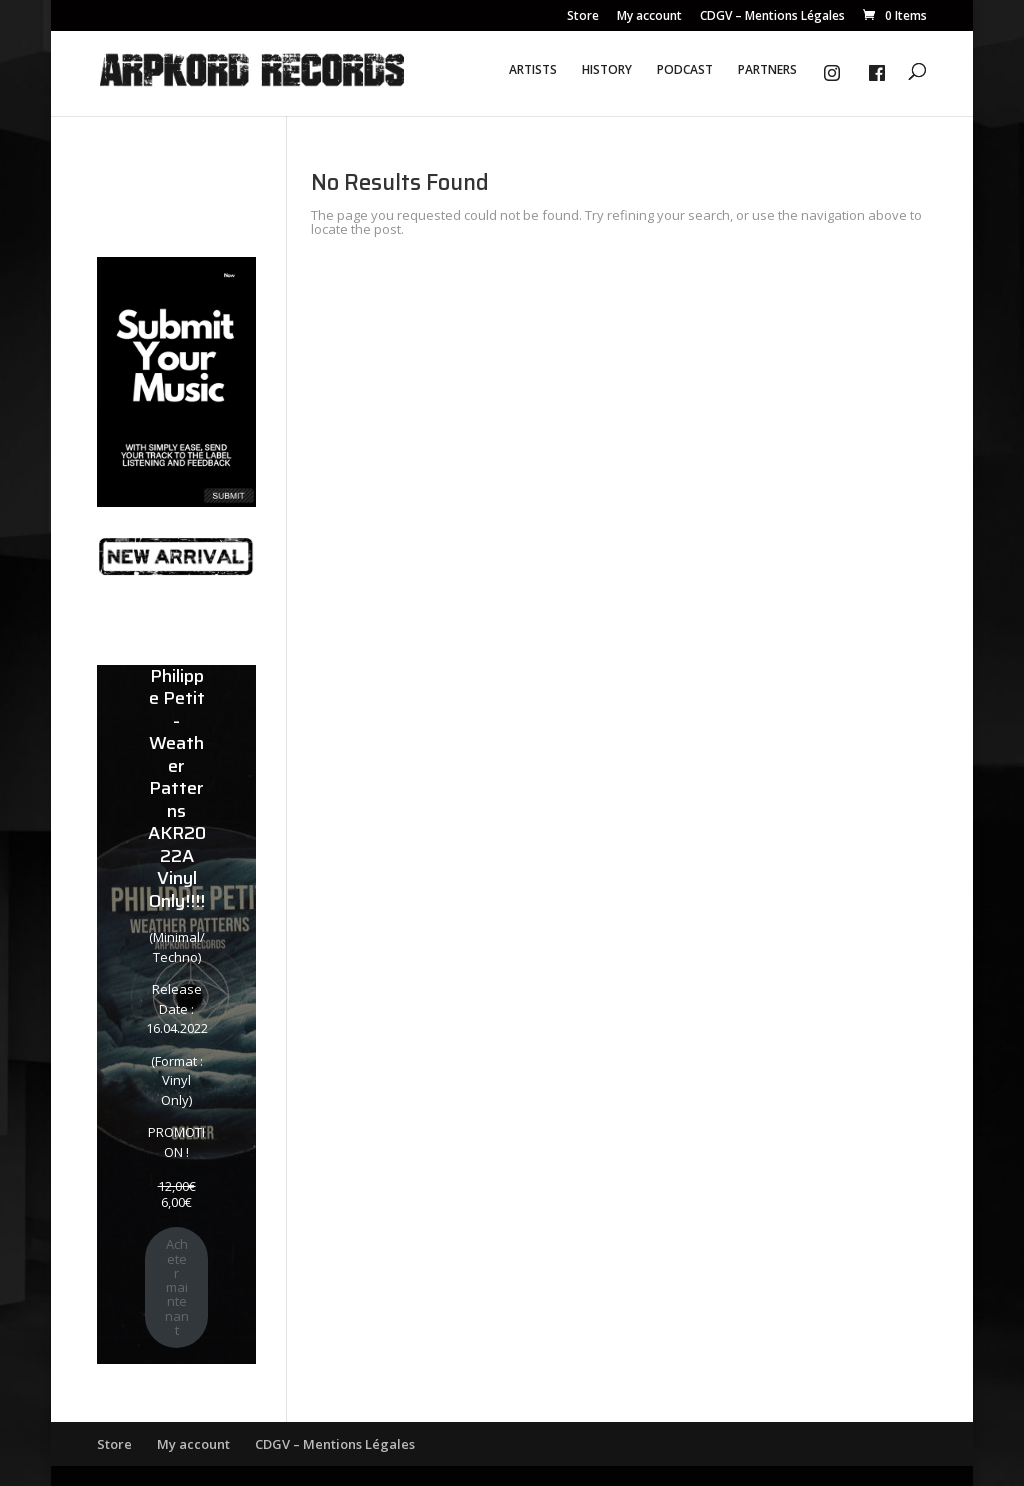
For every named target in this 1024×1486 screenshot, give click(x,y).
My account (649, 17)
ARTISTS (533, 70)
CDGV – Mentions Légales (772, 17)
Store (583, 17)
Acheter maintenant (177, 1287)
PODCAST (685, 70)
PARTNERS (767, 70)
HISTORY (607, 70)
